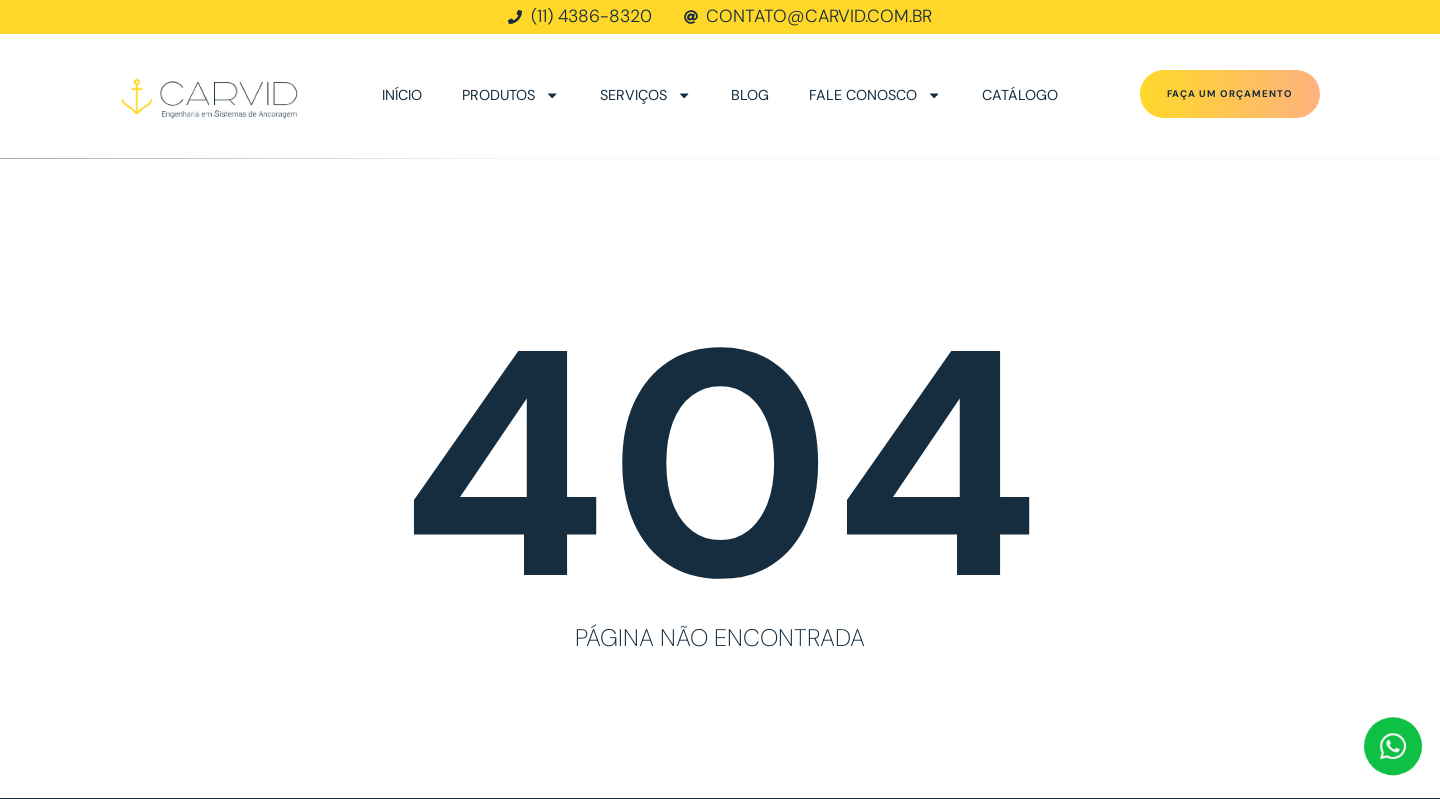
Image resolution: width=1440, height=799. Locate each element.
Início (402, 95)
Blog (750, 95)
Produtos (510, 95)
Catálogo (1020, 95)
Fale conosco (875, 95)
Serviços (645, 95)
